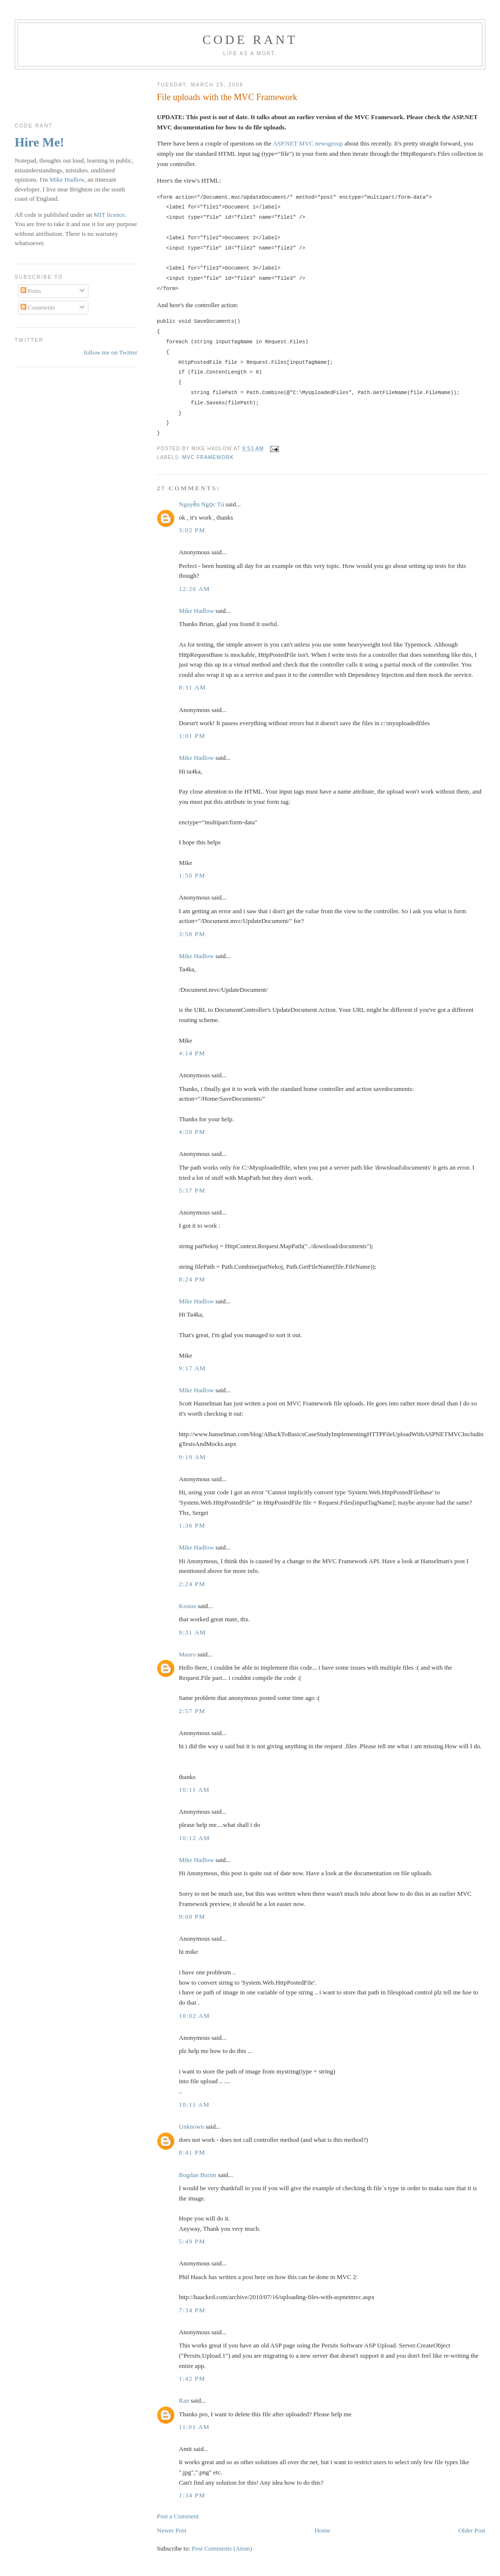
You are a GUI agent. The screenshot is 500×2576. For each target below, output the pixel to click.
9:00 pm (192, 1916)
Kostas (187, 1606)
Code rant (250, 40)
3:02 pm (192, 530)
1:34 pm (192, 2495)
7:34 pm (192, 2310)
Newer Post (171, 2530)
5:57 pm (192, 1190)
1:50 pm (192, 875)
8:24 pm (192, 1279)
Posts (31, 290)
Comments (38, 307)
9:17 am (192, 1368)
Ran (184, 2400)
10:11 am (194, 1789)
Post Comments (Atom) (222, 2548)
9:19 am (192, 1457)
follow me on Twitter (110, 352)
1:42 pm (192, 2378)
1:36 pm (192, 1525)
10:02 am (194, 2015)
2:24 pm (192, 1584)
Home (322, 2530)
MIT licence (109, 214)
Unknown (191, 2126)
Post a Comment (178, 2516)
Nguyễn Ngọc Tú (201, 504)
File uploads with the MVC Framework (227, 97)
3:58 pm (192, 934)
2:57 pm (192, 1711)
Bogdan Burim (197, 2174)
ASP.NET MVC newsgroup (307, 143)
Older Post (471, 2530)
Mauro (187, 1654)
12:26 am (194, 588)
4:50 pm (192, 1131)
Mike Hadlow (196, 610)
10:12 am (194, 1838)
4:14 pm (192, 1053)
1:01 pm (192, 735)
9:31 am (192, 1632)
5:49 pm (192, 2241)
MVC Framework (207, 457)
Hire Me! (39, 142)
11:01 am (194, 2426)
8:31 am (192, 687)
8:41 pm (192, 2152)
